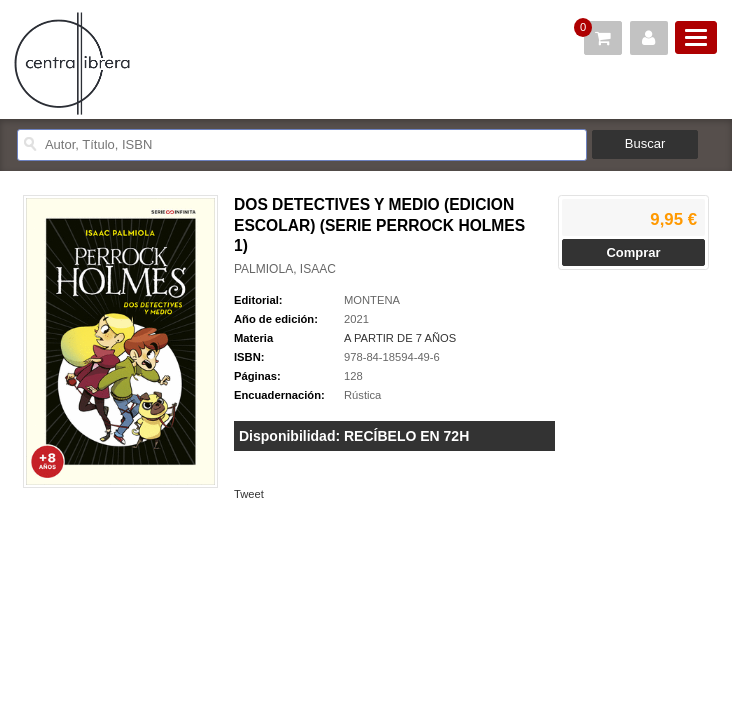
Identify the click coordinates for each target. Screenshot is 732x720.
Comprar (633, 252)
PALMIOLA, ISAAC (285, 269)
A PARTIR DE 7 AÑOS (400, 338)
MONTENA (372, 300)
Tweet (249, 494)
